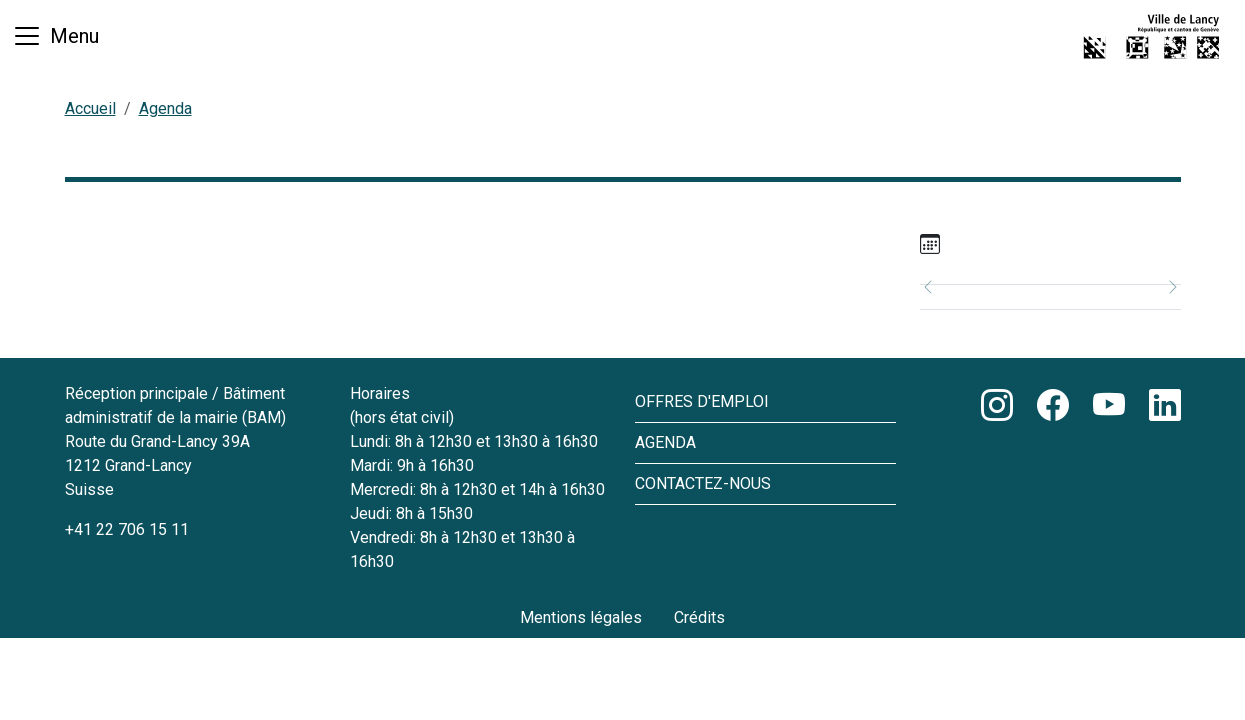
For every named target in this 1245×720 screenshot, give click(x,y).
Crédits (699, 617)
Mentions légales (581, 617)
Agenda (165, 108)
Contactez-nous (703, 483)
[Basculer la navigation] (55, 36)
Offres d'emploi (702, 401)
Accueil (90, 108)
